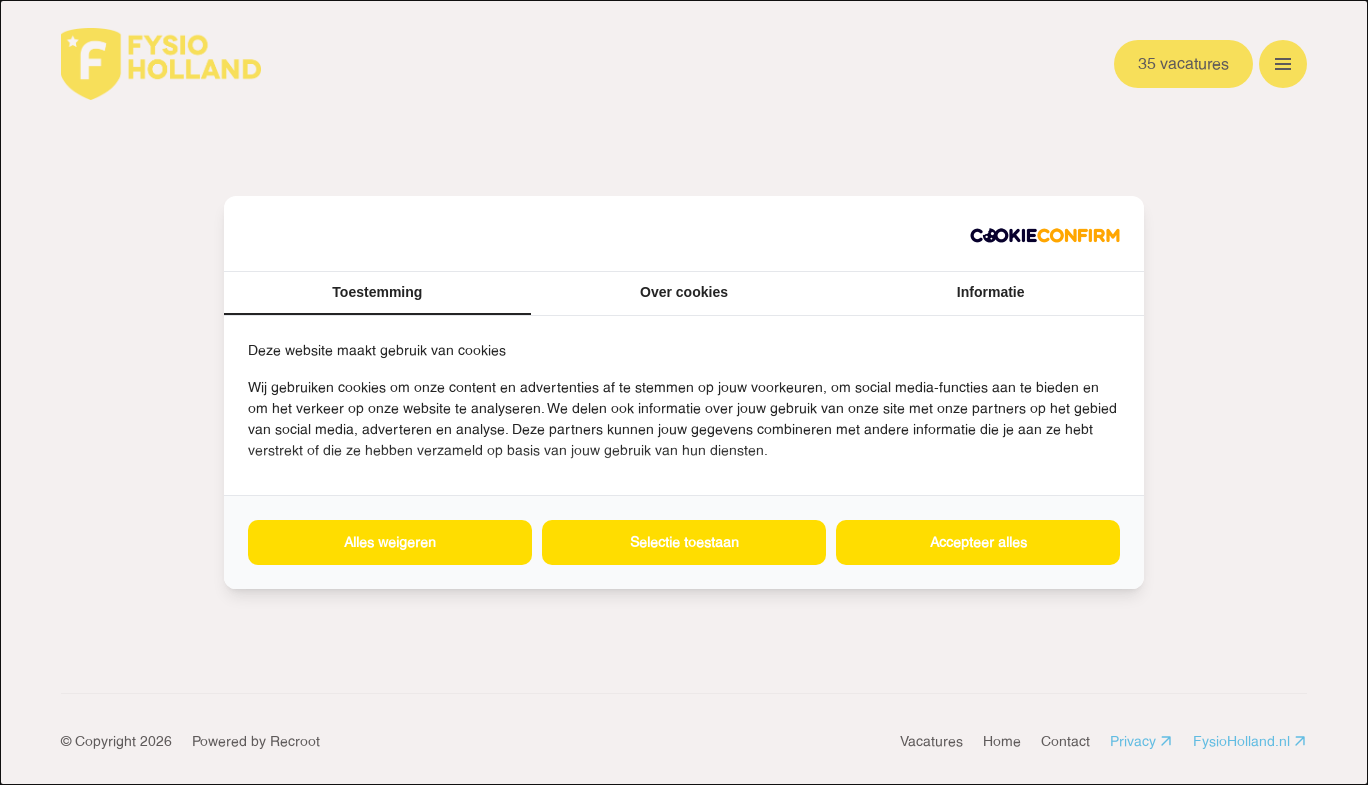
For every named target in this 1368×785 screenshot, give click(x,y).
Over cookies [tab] (684, 292)
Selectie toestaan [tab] (684, 542)
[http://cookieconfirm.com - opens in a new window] (1045, 233)
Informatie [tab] (991, 292)
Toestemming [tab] (377, 292)
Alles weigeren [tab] (390, 542)
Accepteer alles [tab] (978, 542)
